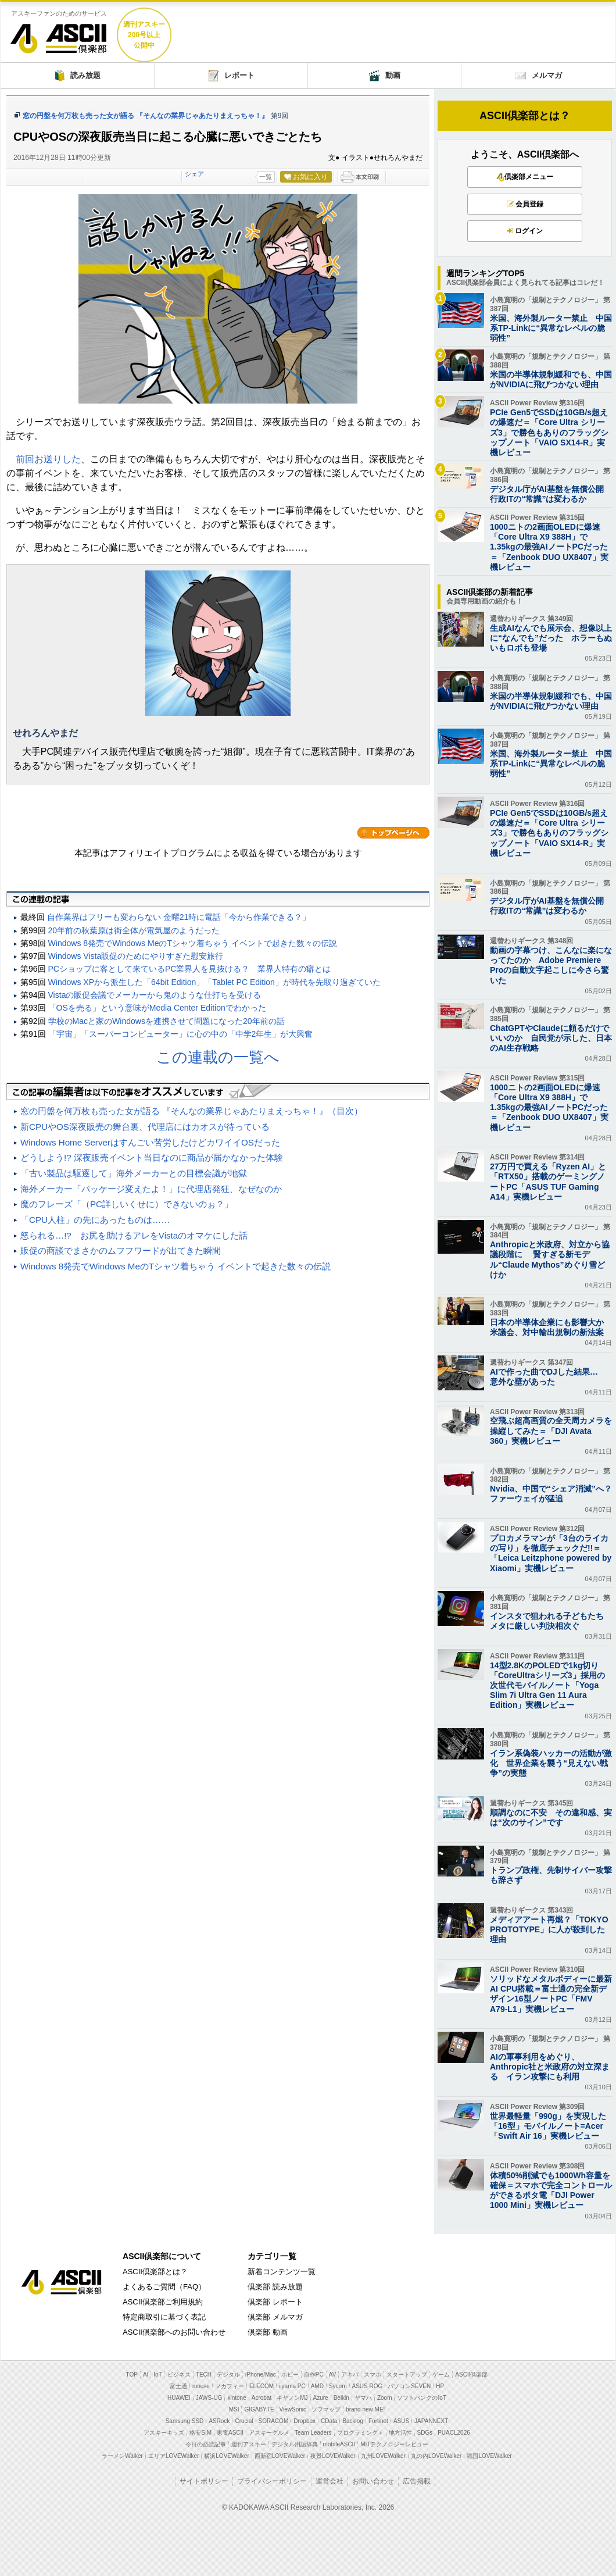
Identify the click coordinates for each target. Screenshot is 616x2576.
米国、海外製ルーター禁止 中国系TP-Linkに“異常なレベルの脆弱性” (551, 327)
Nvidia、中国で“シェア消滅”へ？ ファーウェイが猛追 (551, 1493)
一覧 (265, 176)
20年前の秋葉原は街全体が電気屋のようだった (134, 930)
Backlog (352, 2421)
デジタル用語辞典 (294, 2444)
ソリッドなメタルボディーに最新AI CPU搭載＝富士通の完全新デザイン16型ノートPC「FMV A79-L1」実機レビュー (551, 1994)
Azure (320, 2398)
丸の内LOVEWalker (436, 2456)
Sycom (338, 2386)
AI (145, 2374)
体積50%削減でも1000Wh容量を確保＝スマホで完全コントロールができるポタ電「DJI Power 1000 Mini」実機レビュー (551, 2190)
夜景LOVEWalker (332, 2456)
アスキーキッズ (164, 2432)
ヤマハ (363, 2398)
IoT (157, 2374)
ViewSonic (293, 2409)
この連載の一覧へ (218, 1057)
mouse (201, 2386)
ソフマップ (326, 2409)
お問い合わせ (373, 2481)
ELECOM (261, 2386)
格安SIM (200, 2432)
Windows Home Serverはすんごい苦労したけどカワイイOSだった (150, 1142)
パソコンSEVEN (409, 2386)
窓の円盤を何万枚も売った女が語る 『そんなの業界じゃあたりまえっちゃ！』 (145, 116)
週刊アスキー (248, 2444)
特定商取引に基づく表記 (164, 2317)
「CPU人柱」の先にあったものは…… (95, 1220)
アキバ (350, 2374)
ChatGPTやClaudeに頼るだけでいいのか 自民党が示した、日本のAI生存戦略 (551, 1037)
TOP (132, 2374)
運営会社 (329, 2481)
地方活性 (400, 2432)
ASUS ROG (367, 2386)
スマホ (372, 2374)
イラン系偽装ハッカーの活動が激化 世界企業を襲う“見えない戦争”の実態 (551, 1763)
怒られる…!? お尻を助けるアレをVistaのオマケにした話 (134, 1235)
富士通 (178, 2386)
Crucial (244, 2421)
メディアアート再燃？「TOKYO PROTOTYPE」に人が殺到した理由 (549, 1929)
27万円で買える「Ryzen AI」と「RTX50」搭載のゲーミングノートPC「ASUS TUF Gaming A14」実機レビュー (548, 1181)
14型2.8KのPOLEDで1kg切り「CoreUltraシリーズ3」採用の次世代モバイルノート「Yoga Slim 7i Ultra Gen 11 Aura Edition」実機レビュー (547, 1685)
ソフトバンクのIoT (421, 2398)
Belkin (341, 2398)
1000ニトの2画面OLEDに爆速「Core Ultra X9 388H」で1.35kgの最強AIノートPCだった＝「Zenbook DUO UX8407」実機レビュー (549, 547)
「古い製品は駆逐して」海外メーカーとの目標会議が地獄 (133, 1173)
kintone (236, 2398)
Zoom (384, 2398)
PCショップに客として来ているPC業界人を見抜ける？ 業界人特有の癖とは (189, 968)
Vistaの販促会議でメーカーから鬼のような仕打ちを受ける (155, 995)
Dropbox (304, 2421)
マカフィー (229, 2386)
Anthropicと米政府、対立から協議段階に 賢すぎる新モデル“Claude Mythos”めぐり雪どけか (550, 1259)
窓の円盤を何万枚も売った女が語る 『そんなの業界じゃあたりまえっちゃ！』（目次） (191, 1111)
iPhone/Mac (260, 2374)
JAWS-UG (209, 2398)
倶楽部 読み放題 (275, 2286)
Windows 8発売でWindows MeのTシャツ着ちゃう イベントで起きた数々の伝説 (192, 943)
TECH (204, 2374)
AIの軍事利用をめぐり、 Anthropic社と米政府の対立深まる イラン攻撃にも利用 (550, 2066)
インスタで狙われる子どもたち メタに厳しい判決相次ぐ (551, 1620)
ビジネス (179, 2374)
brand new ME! (365, 2409)
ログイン (525, 231)
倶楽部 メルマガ (275, 2317)
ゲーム (441, 2374)
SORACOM (274, 2421)
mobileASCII (339, 2444)
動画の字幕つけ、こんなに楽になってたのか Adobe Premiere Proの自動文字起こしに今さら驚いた (551, 965)
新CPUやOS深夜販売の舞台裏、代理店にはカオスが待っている (145, 1127)
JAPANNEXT (431, 2421)
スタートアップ (406, 2374)
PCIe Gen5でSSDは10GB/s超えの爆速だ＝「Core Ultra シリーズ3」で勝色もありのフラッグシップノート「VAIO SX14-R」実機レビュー (549, 432)
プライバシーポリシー (272, 2481)
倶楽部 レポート (275, 2301)
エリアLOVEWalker (173, 2456)
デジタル (228, 2374)
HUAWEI (179, 2398)
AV (332, 2374)
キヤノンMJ (292, 2398)
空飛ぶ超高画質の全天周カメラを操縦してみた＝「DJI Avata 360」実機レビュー (551, 1430)
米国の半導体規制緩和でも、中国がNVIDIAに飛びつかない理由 (551, 379)
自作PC (314, 2374)
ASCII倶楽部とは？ (524, 116)
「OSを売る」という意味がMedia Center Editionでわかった (157, 1007)
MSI (234, 2409)
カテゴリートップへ (393, 833)
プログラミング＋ (360, 2432)
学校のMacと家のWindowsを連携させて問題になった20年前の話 (166, 1021)
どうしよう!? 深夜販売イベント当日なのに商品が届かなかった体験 (151, 1157)
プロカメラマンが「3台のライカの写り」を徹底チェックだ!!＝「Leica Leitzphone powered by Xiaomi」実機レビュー (550, 1553)
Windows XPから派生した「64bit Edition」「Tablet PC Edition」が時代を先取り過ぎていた (214, 982)
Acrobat (261, 2398)
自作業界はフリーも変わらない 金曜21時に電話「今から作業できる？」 (179, 917)
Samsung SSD (185, 2421)
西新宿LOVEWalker (280, 2456)
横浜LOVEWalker (226, 2456)
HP (440, 2386)
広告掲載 (417, 2481)
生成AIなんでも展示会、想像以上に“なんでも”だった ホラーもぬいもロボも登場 (551, 637)
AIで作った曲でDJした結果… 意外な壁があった (548, 1376)
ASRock (219, 2421)
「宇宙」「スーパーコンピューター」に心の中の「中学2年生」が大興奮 (180, 1034)
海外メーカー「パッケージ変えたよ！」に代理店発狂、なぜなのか (151, 1189)
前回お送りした (48, 459)
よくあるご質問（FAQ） (164, 2286)
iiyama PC (292, 2386)
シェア (194, 173)
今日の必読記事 (205, 2444)
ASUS (401, 2421)
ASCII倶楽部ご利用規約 (163, 2301)
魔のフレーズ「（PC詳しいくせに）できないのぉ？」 (126, 1204)
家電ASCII (230, 2432)
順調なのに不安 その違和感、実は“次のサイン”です (551, 1817)
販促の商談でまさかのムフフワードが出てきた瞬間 (120, 1250)
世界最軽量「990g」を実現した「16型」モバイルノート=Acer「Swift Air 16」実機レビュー (548, 2125)
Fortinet (378, 2421)
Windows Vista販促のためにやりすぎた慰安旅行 (136, 956)
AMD (317, 2386)
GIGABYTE (259, 2409)
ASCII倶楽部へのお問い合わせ (174, 2332)
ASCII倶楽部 (58, 34)
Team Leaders (313, 2432)
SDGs (425, 2432)
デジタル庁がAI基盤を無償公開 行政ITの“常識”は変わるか (551, 494)
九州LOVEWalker (383, 2456)
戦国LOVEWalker (489, 2456)
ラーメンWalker (122, 2456)
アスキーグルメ (269, 2432)
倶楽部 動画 (268, 2332)
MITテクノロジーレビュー (394, 2444)
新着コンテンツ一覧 (282, 2271)
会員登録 (525, 204)
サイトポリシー (204, 2481)
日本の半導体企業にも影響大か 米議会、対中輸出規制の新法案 (551, 1327)
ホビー (290, 2374)
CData (329, 2421)
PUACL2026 (454, 2432)
